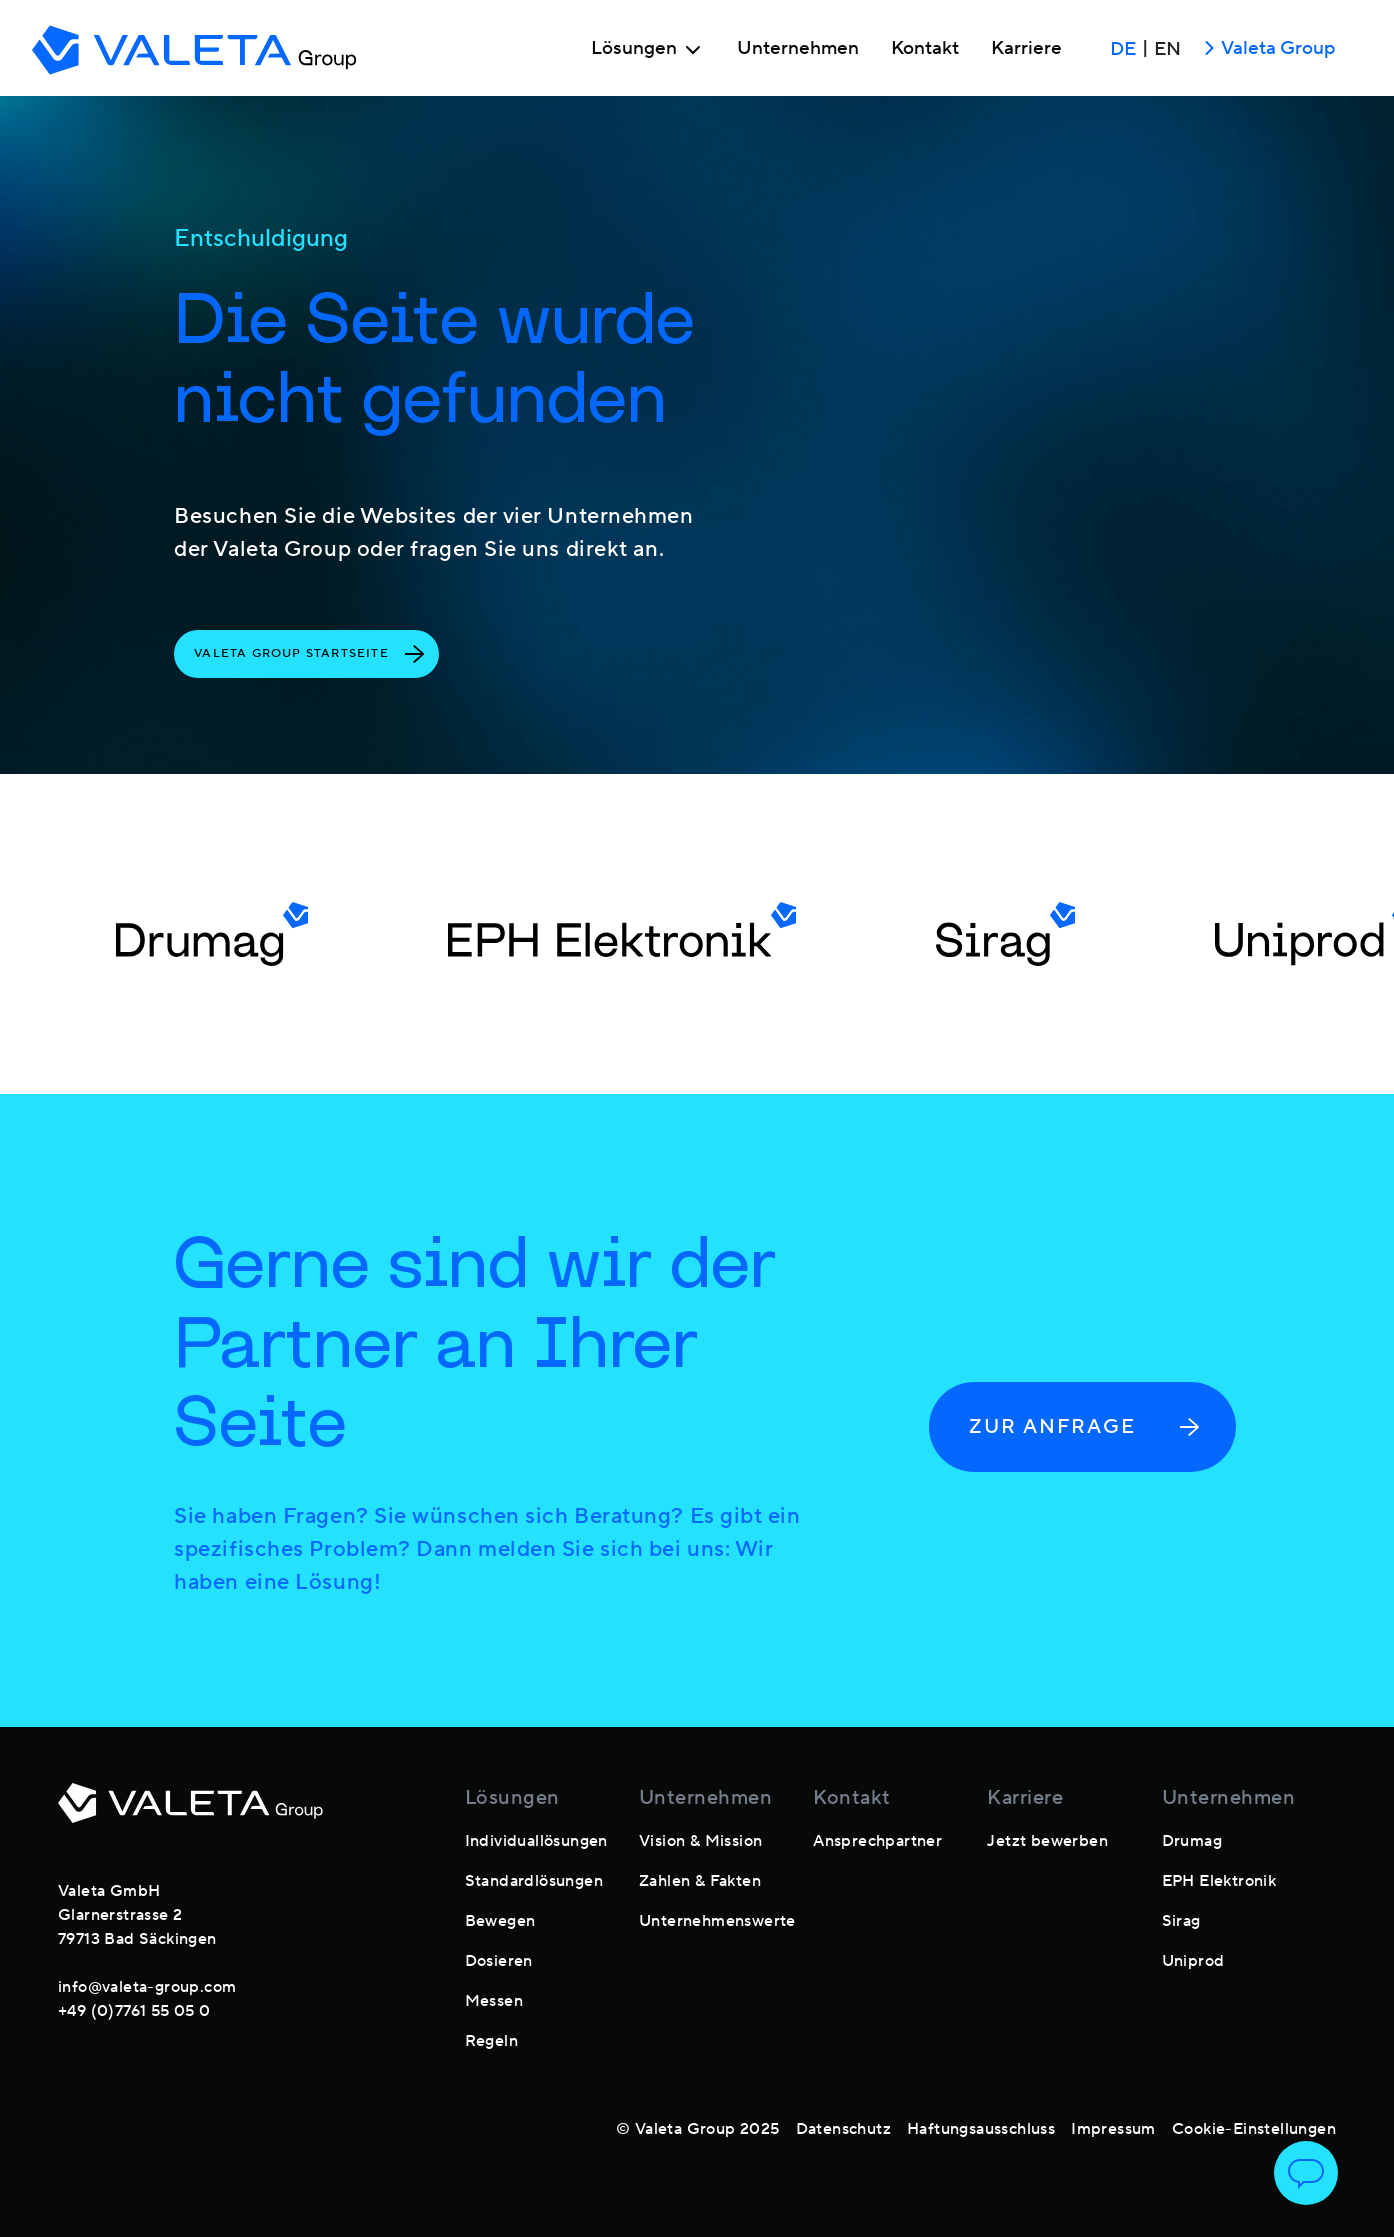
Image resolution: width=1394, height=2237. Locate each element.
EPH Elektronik (1219, 1881)
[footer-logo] (190, 1815)
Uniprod (1193, 1961)
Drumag (1192, 1841)
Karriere (1026, 49)
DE (1123, 49)
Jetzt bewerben (1047, 1841)
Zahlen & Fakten (700, 1881)
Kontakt (925, 49)
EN (1167, 49)
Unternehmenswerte (717, 1921)
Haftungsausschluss (981, 2129)
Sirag (1181, 1921)
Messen (494, 2001)
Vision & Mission (700, 1841)
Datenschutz (843, 2129)
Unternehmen (798, 49)
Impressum (1113, 2129)
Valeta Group (1266, 49)
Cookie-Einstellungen (1254, 2129)
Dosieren (499, 1961)
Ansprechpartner (877, 1841)
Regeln (491, 2041)
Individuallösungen (536, 1841)
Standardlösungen (534, 1881)
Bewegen (500, 1921)
